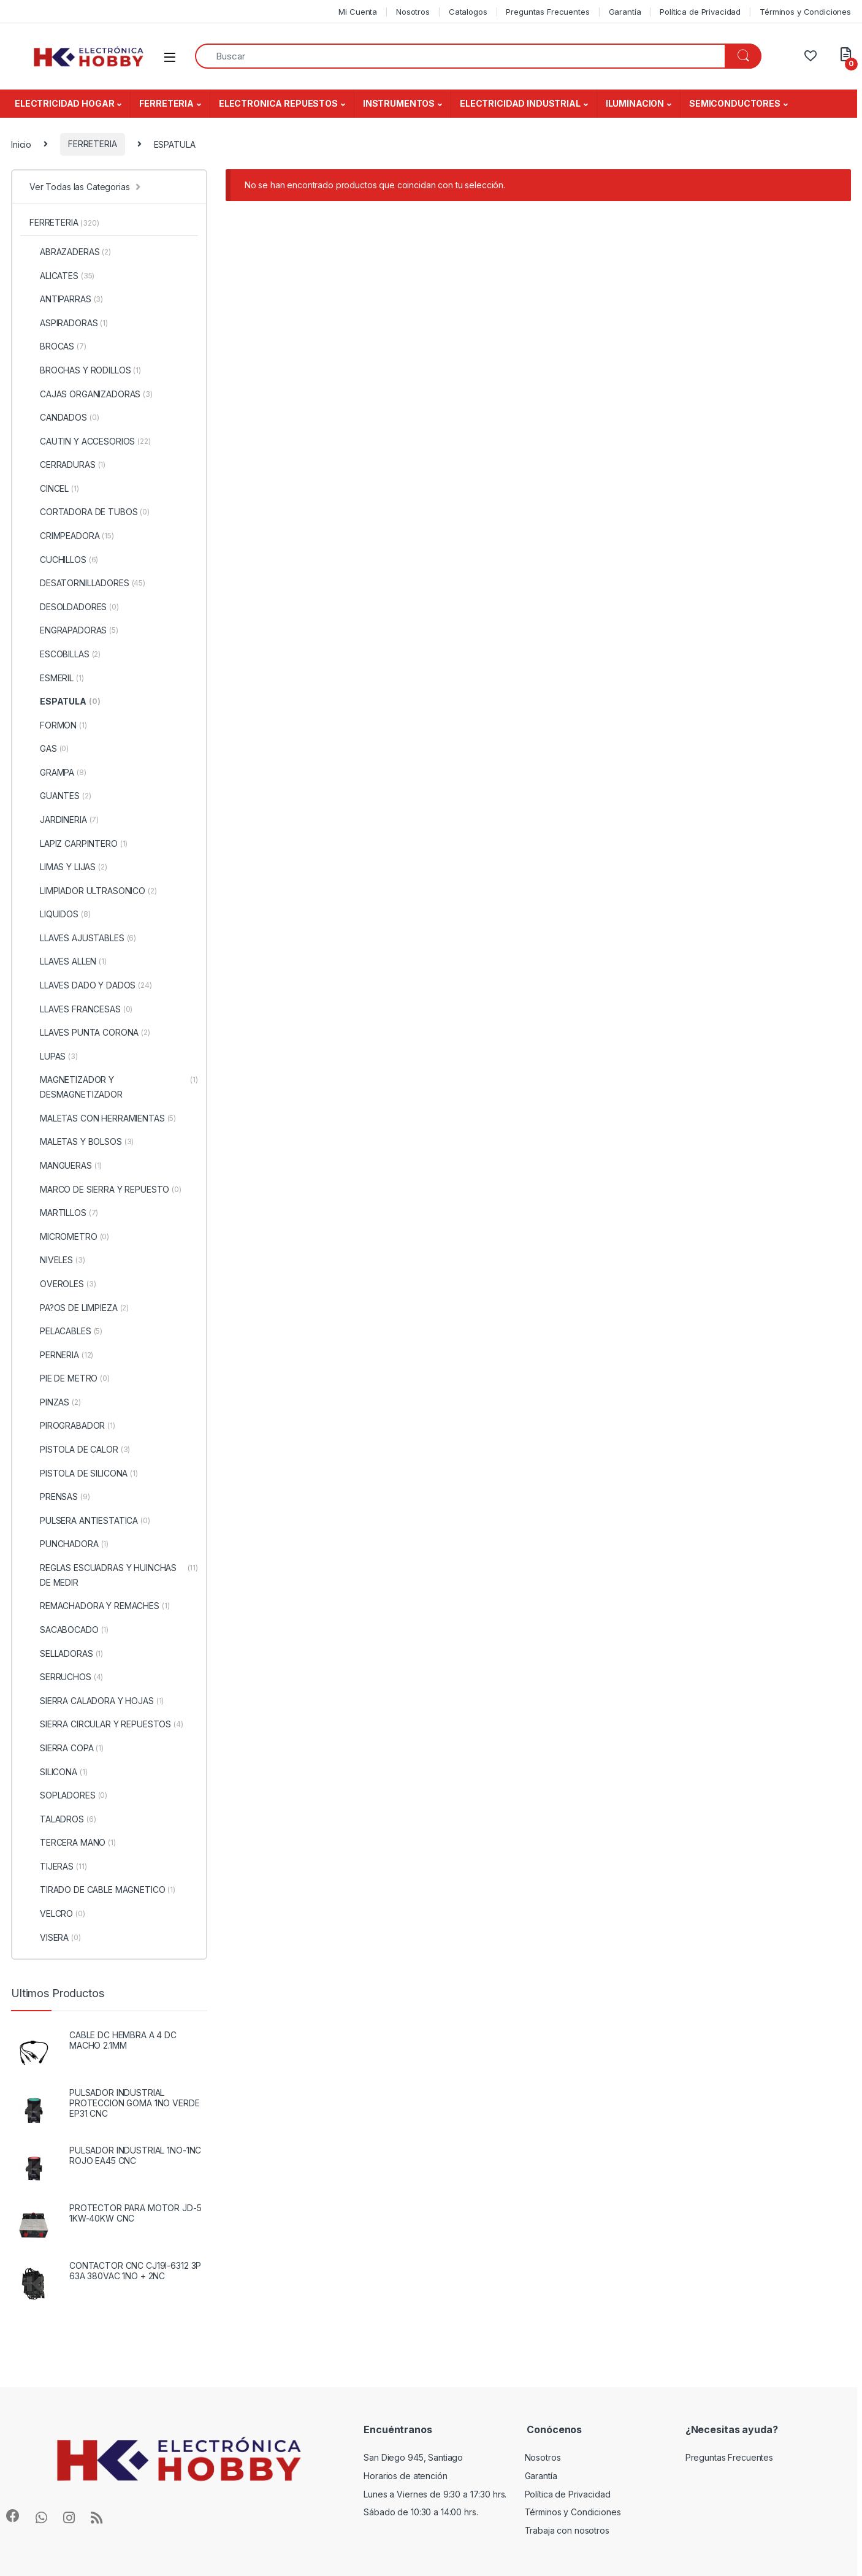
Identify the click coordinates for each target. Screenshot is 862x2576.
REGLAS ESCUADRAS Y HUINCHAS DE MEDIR (113, 1575)
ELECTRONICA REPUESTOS (278, 103)
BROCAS (57, 346)
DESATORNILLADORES (87, 583)
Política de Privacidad (700, 12)
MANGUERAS (65, 1165)
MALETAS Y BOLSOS (81, 1141)
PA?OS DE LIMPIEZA (79, 1308)
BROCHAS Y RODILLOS (85, 370)
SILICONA (58, 1772)
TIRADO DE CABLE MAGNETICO (102, 1889)
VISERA (55, 1937)
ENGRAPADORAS (73, 630)
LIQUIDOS (59, 914)
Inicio (21, 144)
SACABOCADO (69, 1629)
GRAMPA (57, 772)
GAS (49, 748)
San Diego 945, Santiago (413, 2457)
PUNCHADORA (69, 1544)
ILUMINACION (635, 103)
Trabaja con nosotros (567, 2530)
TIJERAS (57, 1866)
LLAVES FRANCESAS (80, 1009)
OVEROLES (62, 1284)
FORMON (58, 725)
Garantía (625, 12)
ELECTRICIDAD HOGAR (64, 103)
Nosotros (413, 12)
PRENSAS (59, 1496)
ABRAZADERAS (70, 252)
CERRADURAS (67, 464)
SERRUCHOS (66, 1677)
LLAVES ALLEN (68, 961)
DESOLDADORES (74, 607)
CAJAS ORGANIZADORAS (91, 394)
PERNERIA (61, 1355)
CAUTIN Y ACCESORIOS (90, 441)
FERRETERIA (166, 103)
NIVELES (57, 1260)
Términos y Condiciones (805, 12)
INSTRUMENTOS (399, 103)
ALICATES (61, 276)
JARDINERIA (64, 819)
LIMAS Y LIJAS (68, 867)
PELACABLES (65, 1331)
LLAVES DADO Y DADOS (90, 985)
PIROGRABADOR (72, 1425)
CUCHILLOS (63, 559)
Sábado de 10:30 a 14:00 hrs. (421, 2512)
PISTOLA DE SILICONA (83, 1473)
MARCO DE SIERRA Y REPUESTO (105, 1189)
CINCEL (54, 488)
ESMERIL (56, 678)
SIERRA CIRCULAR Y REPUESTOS (106, 1724)
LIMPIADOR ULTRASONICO (93, 891)
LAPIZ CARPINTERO (78, 843)
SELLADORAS (66, 1653)
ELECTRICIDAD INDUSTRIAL (520, 103)
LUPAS (53, 1056)
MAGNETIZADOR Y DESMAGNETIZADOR (113, 1087)
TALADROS (62, 1819)
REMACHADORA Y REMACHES (99, 1606)
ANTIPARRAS (66, 299)
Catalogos (468, 12)
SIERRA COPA (66, 1748)
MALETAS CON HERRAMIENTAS (102, 1118)
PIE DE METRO (69, 1378)
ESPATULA (64, 701)
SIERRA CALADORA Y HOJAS (96, 1701)
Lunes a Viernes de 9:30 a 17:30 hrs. (435, 2494)
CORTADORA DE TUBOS (89, 512)
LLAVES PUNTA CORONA (89, 1032)
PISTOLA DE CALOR (79, 1449)
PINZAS (55, 1402)
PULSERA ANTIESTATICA (89, 1520)
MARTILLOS (63, 1213)
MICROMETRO (69, 1236)
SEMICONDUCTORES (734, 103)
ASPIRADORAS (68, 323)
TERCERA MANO (72, 1842)
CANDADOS (64, 417)
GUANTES (60, 796)
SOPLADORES (68, 1795)
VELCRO (57, 1913)
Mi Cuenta (357, 12)
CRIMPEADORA (71, 536)
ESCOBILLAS (65, 654)
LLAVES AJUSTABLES (82, 938)
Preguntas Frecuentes (547, 12)
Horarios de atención (405, 2476)
